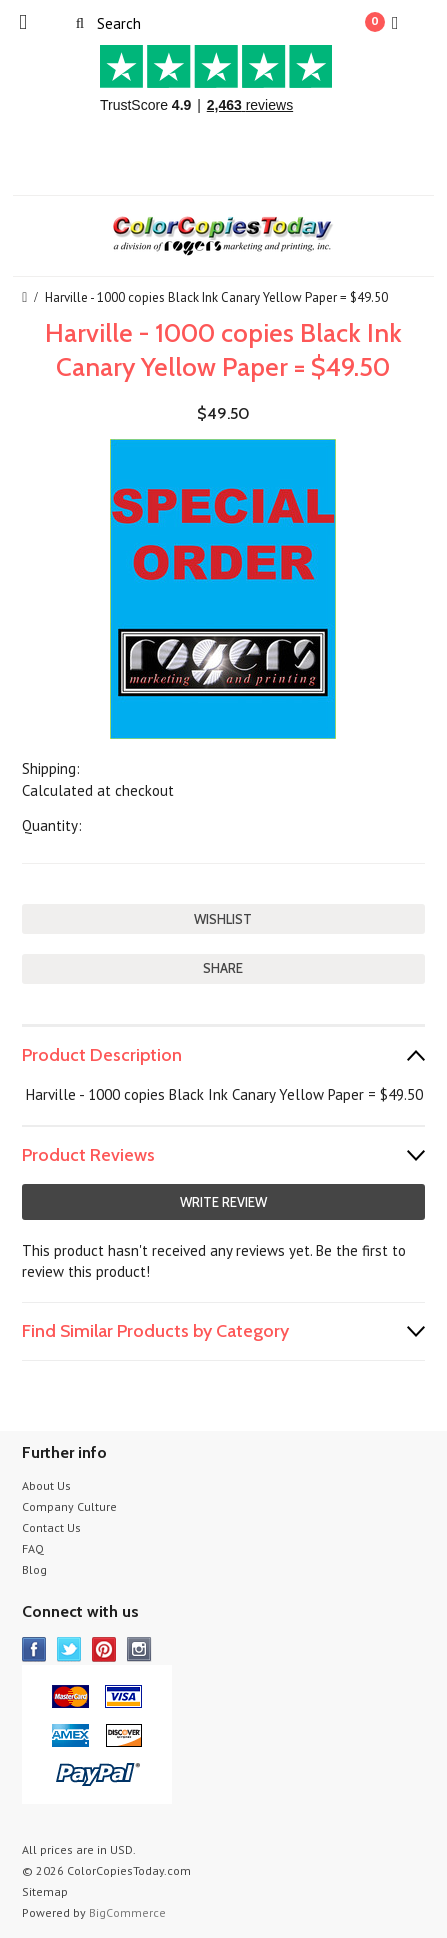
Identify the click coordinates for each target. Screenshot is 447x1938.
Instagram (139, 1649)
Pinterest (104, 1649)
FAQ (33, 1548)
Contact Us (51, 1527)
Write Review (223, 1202)
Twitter (69, 1649)
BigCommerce (127, 1912)
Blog (34, 1569)
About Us (46, 1485)
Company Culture (69, 1506)
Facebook (34, 1649)
